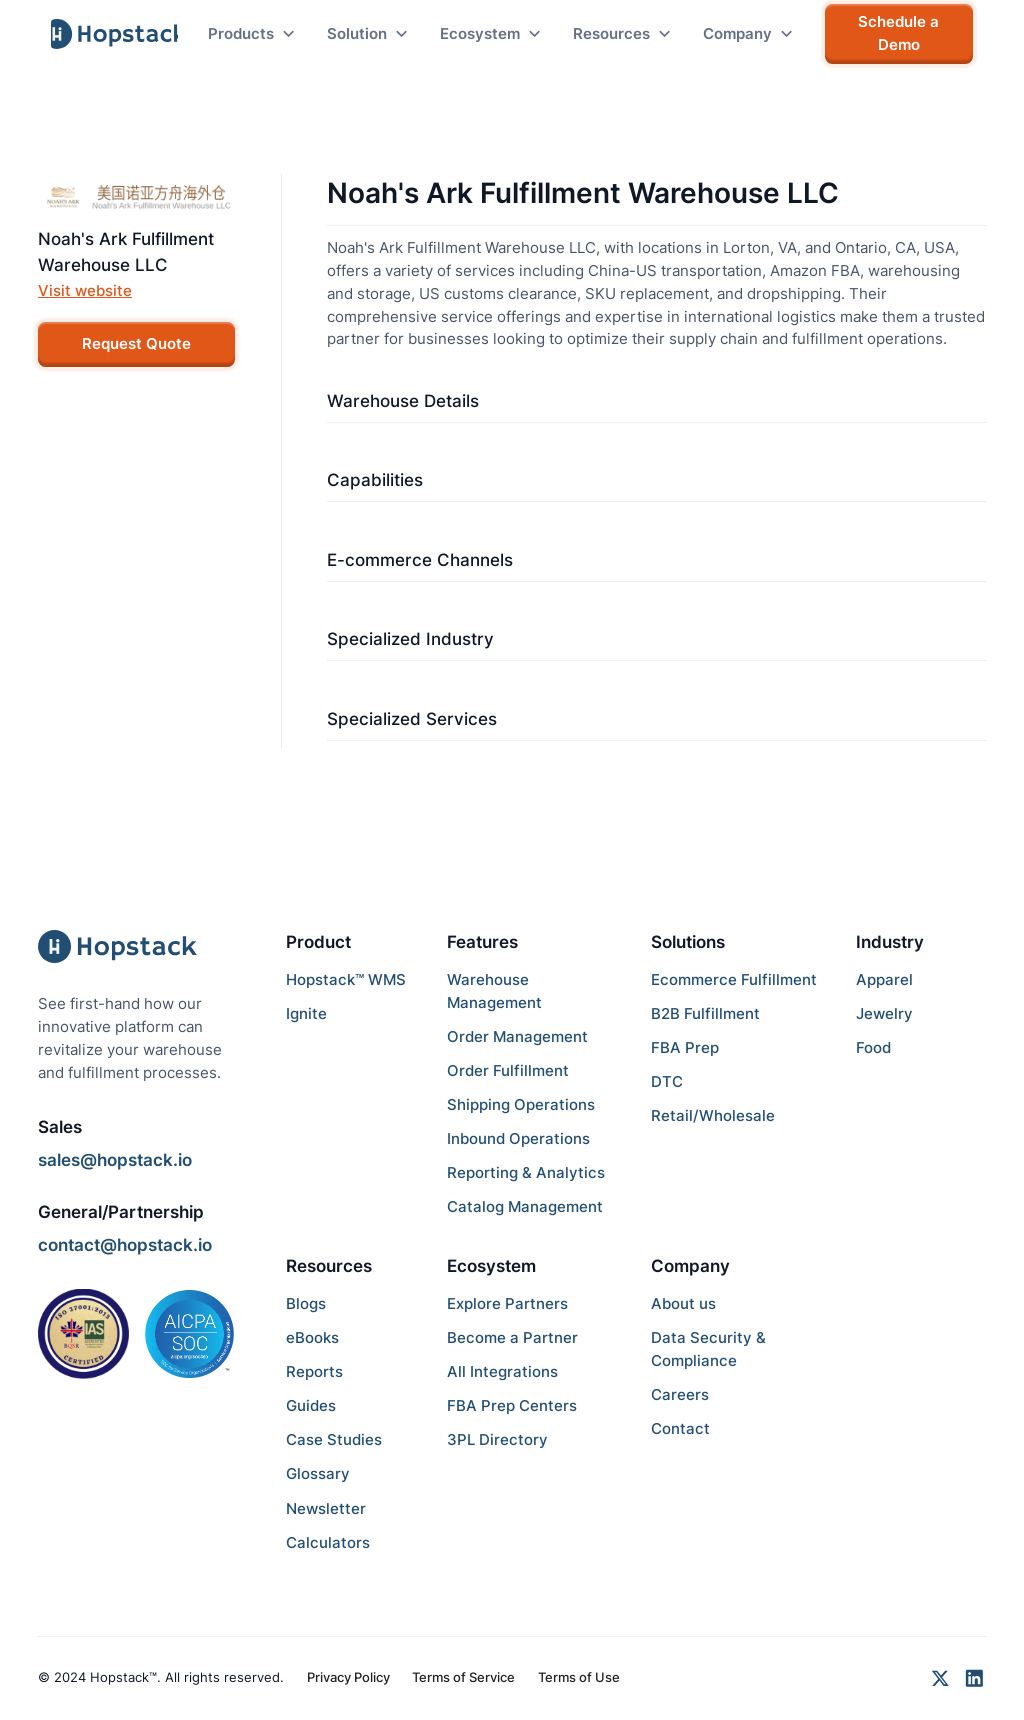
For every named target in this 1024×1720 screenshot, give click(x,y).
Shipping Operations (521, 1104)
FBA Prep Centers (512, 1405)
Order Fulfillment (508, 1070)
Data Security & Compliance (708, 1349)
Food (873, 1047)
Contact (680, 1428)
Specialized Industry (410, 639)
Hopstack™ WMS (346, 979)
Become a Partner (512, 1337)
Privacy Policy (348, 1677)
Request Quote (136, 343)
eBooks (312, 1337)
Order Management (517, 1036)
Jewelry (884, 1013)
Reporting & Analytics (526, 1172)
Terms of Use (579, 1677)
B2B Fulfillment (705, 1013)
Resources (329, 1266)
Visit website (85, 290)
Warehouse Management (494, 991)
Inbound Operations (518, 1138)
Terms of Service (463, 1677)
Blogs (306, 1303)
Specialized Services (412, 719)
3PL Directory (497, 1439)
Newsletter (326, 1508)
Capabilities (375, 480)
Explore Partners (507, 1303)
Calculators (328, 1542)
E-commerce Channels (420, 560)
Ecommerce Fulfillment (734, 979)
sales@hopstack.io (115, 1160)
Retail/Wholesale (713, 1115)
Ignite (306, 1013)
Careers (680, 1394)
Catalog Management (525, 1206)
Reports (314, 1371)
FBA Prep (685, 1047)
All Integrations (502, 1371)
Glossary (318, 1473)
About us (683, 1303)
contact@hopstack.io (125, 1245)
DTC (667, 1081)
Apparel (884, 979)
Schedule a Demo (898, 33)
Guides (311, 1405)
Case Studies (334, 1439)
